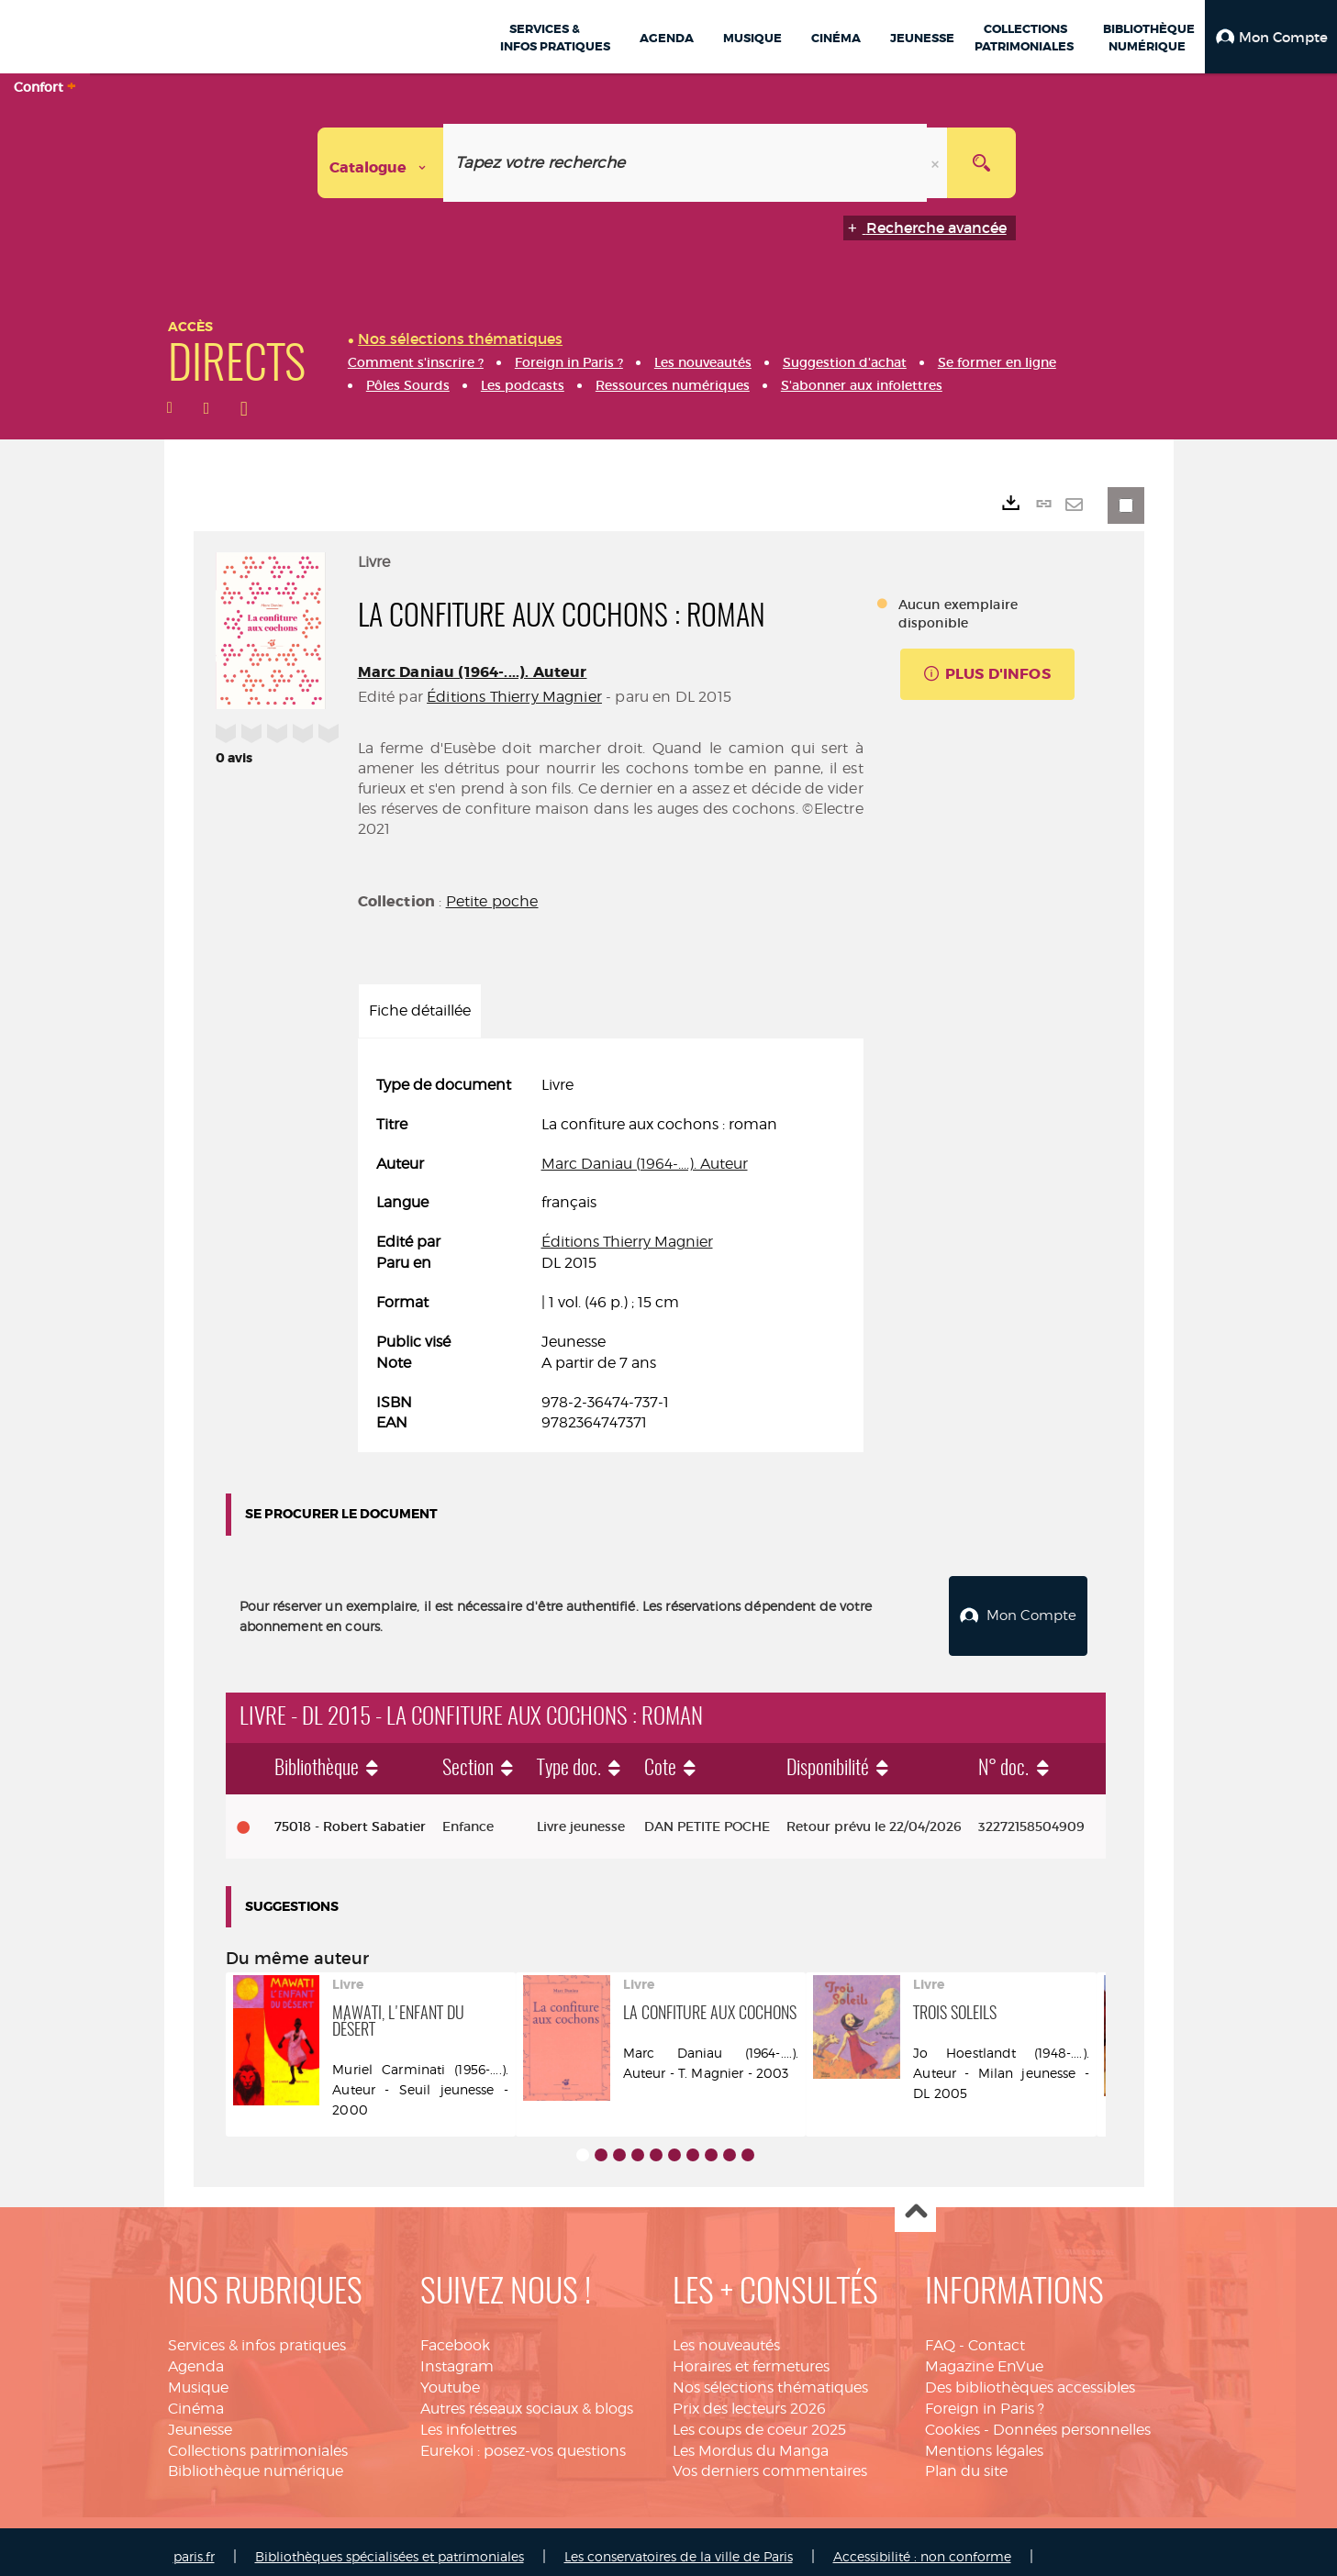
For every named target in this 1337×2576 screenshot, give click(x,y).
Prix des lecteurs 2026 (749, 2398)
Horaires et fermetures (751, 2356)
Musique (198, 2377)
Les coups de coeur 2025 (759, 2419)
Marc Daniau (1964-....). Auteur (472, 672)
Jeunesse (200, 2419)
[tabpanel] (610, 1254)
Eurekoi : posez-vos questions (523, 2440)
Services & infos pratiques (257, 2335)
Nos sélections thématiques (770, 2377)
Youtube (450, 2377)
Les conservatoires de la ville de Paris (678, 2546)
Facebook (455, 2335)
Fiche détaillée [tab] (420, 1010)
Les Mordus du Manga (751, 2440)
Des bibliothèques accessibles (1030, 2377)
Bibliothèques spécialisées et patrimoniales (389, 2546)
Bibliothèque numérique (255, 2461)
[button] (1271, 36)
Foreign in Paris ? (984, 2398)
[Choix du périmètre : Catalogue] (381, 163)
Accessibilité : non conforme (922, 2546)
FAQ (940, 2335)
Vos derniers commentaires (770, 2461)
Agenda (196, 2356)
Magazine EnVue (984, 2356)
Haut (915, 2202)
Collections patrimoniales (258, 2440)
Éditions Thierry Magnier (514, 696)
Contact (996, 2335)
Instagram (457, 2356)
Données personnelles (1072, 2419)
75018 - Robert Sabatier (350, 1816)
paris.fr (194, 2546)
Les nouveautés (726, 2335)
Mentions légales (984, 2440)
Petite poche (492, 901)
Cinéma (196, 2398)
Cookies (952, 2419)
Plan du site (966, 2461)
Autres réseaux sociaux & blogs (526, 2398)
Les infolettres (468, 2419)
